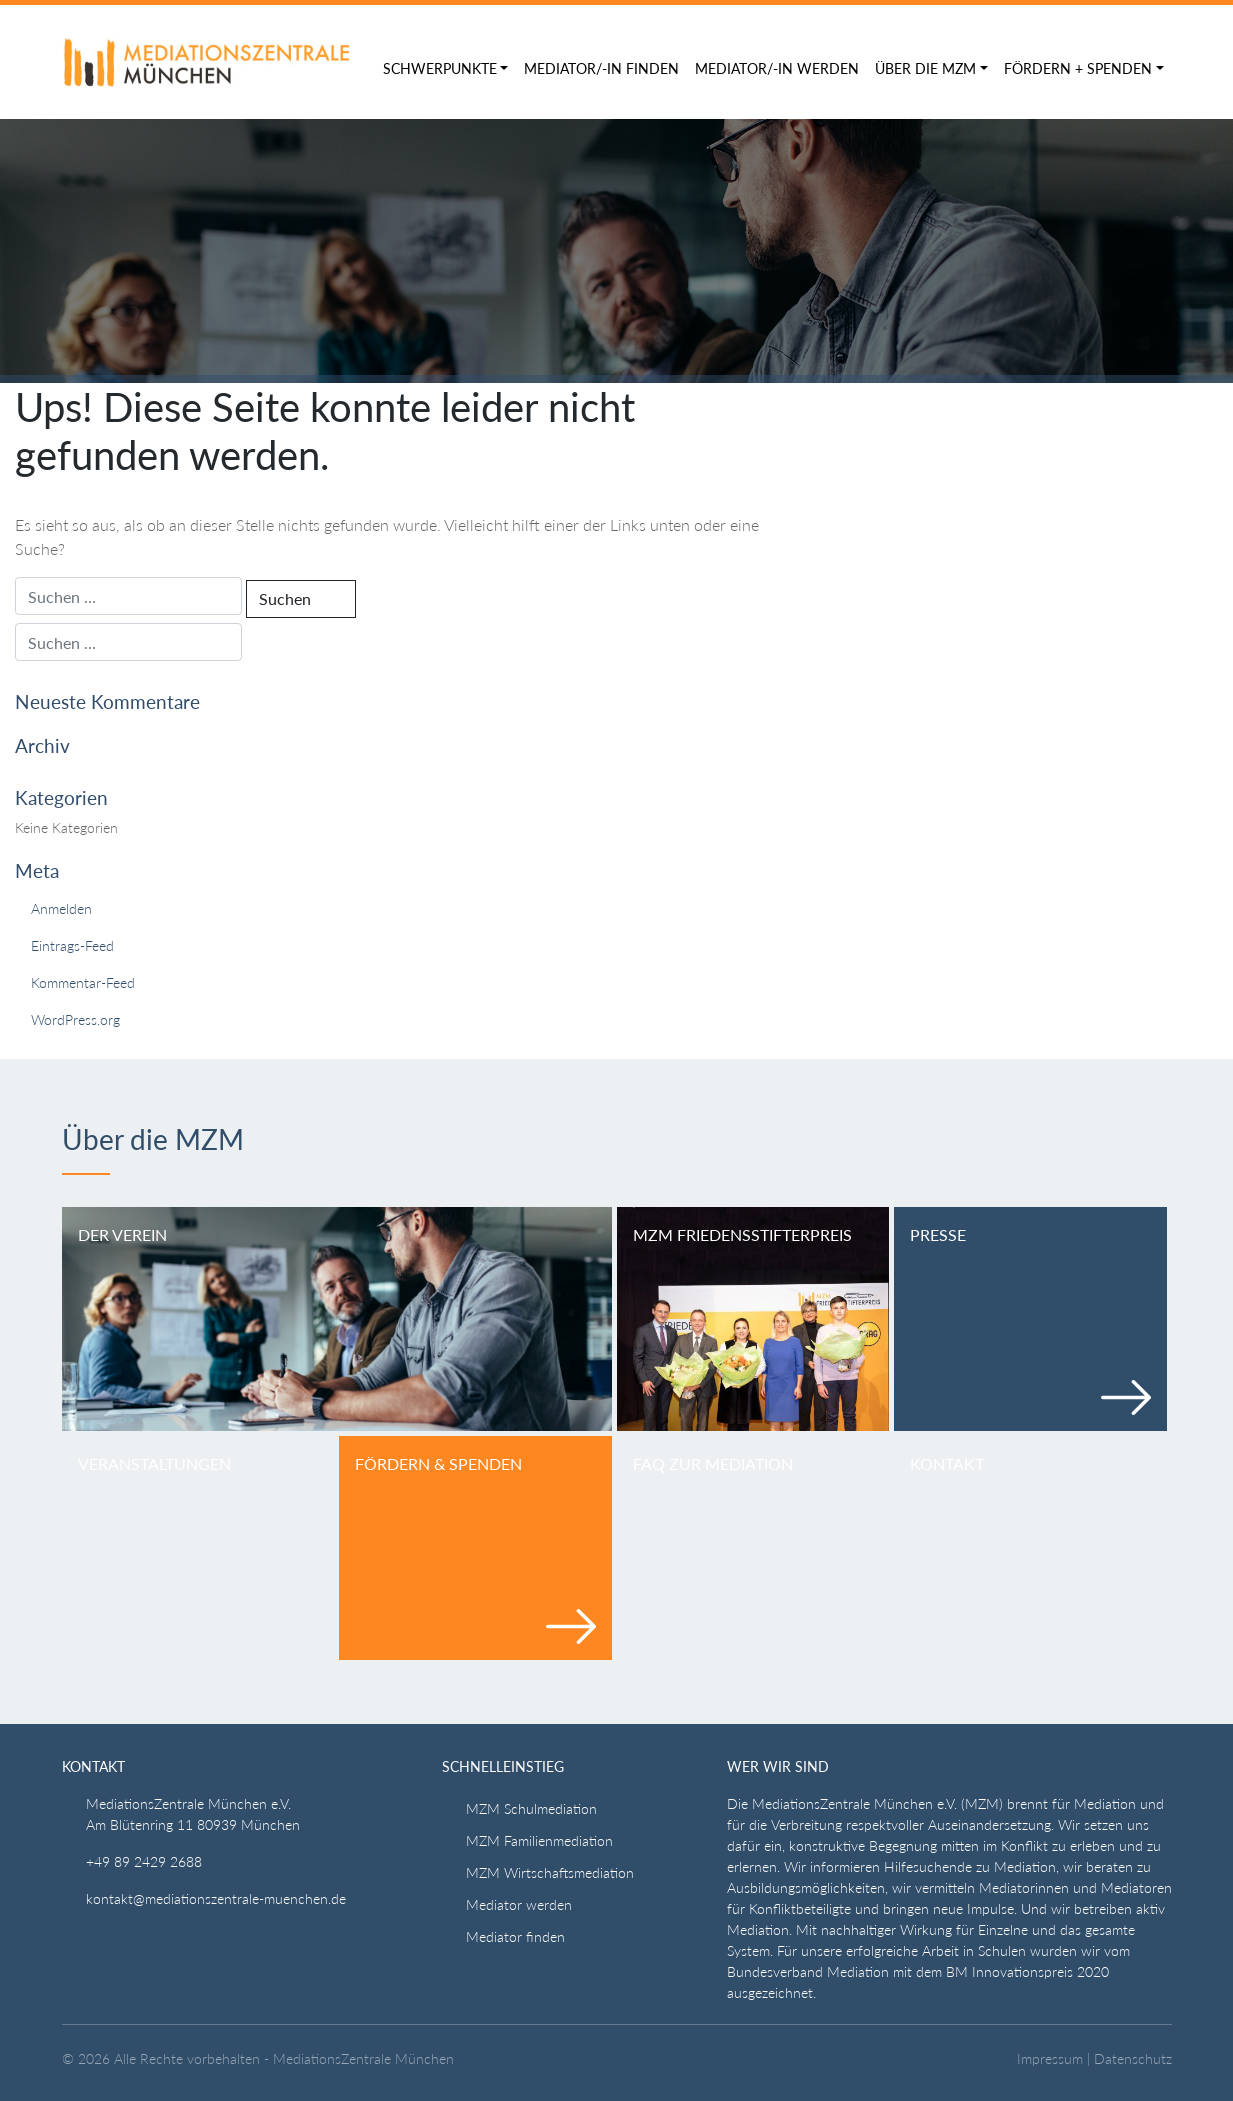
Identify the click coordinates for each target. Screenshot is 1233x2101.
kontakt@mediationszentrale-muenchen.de (216, 1898)
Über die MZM (925, 68)
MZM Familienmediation (539, 1840)
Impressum (1050, 2059)
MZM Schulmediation (531, 1808)
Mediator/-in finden (601, 68)
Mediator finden (515, 1936)
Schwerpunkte (440, 68)
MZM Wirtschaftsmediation (550, 1872)
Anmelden (61, 908)
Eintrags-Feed (72, 945)
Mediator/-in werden (777, 68)
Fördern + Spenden (1078, 68)
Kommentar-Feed (83, 982)
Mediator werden (519, 1904)
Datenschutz (1133, 2059)
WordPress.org (75, 1019)
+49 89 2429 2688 (144, 1861)
